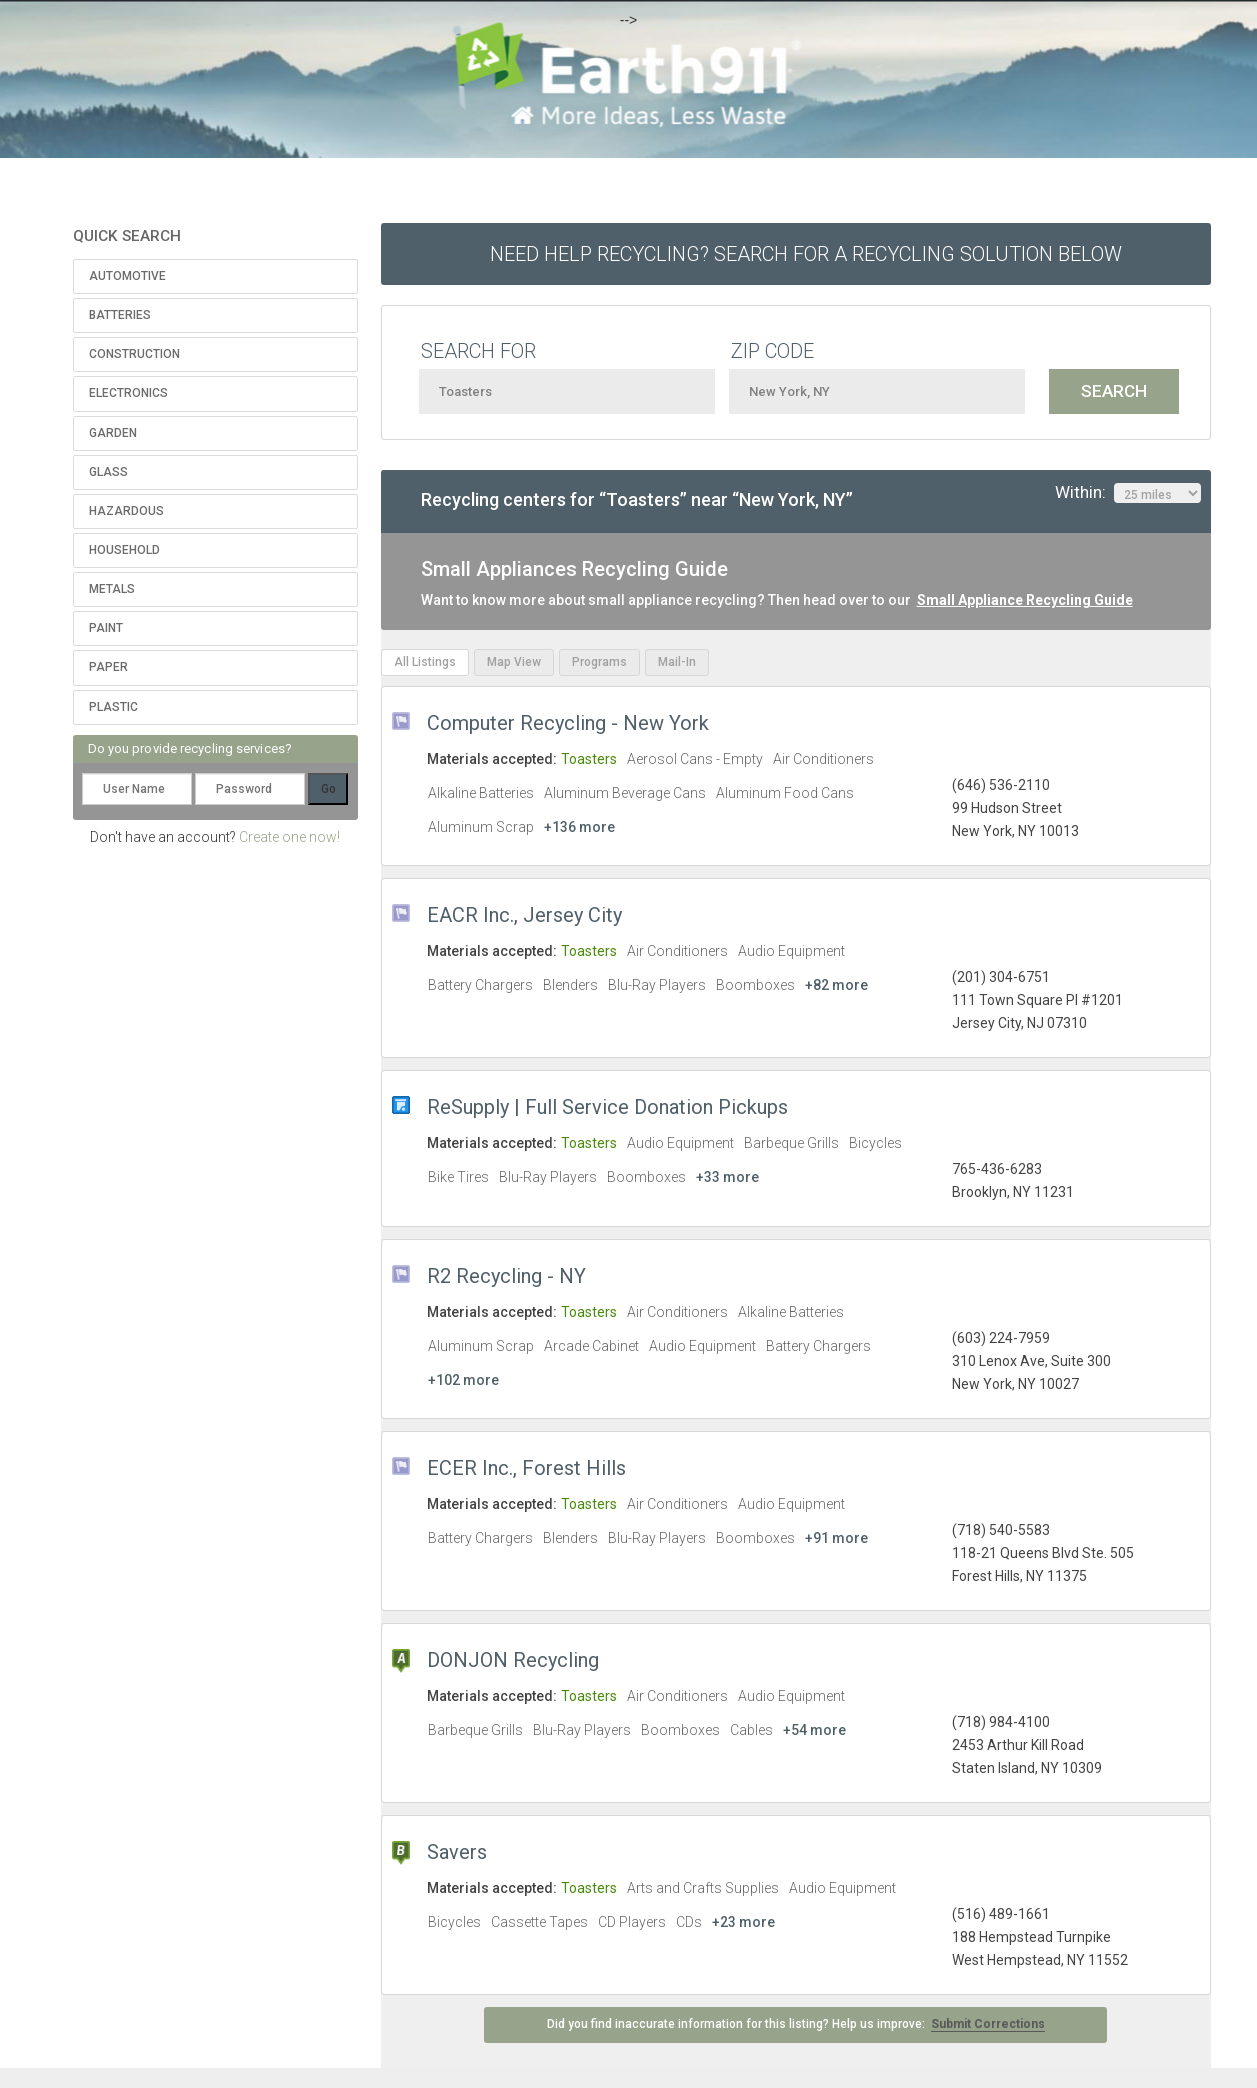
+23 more (743, 1922)
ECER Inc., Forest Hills (526, 1468)
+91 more (836, 1538)
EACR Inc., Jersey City (524, 915)
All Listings (425, 662)
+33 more (727, 1177)
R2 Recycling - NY (506, 1276)
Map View (514, 662)
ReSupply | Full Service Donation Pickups (607, 1107)
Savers (457, 1852)
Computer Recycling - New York (568, 723)
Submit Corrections (988, 2024)
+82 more (836, 985)
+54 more (814, 1730)
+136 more (579, 827)
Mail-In (677, 662)
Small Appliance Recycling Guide (1025, 600)
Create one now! (289, 837)
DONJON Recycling (513, 1660)
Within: (1128, 493)
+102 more (463, 1380)
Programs (599, 662)
